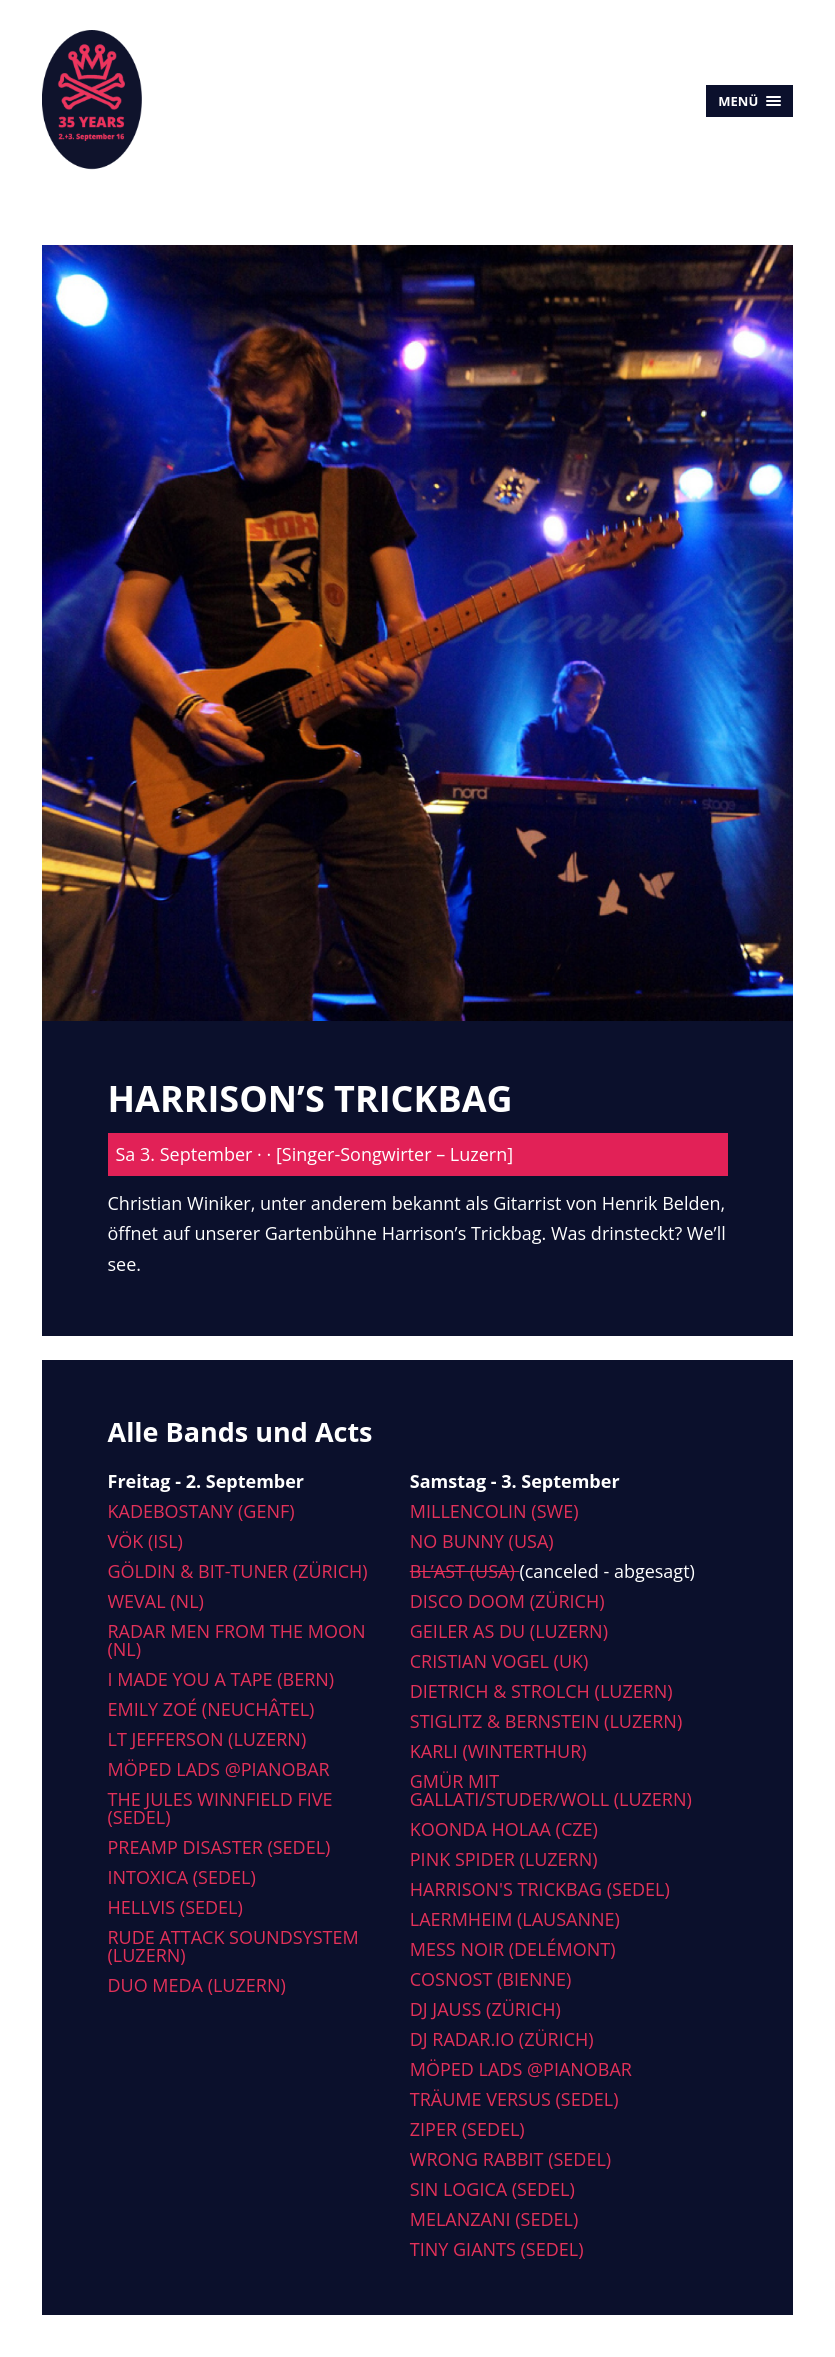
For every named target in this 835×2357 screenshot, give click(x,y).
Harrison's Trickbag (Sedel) (540, 1889)
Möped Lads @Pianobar (219, 1769)
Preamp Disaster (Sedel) (219, 1847)
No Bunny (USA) (482, 1541)
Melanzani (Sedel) (494, 2219)
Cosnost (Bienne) (491, 1979)
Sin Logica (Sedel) (492, 2189)
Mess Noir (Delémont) (513, 1949)
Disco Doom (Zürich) (507, 1601)
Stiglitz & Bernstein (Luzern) (546, 1721)
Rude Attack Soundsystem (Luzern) (233, 1946)
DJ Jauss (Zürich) (485, 2009)
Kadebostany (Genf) (201, 1511)
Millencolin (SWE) (494, 1511)
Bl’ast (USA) (465, 1571)
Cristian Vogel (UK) (499, 1661)
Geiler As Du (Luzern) (509, 1631)
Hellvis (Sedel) (175, 1907)
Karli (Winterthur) (498, 1751)
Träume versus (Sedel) (514, 2099)
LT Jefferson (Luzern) (207, 1739)
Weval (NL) (156, 1601)
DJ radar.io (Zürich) (502, 2039)
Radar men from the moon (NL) (237, 1640)
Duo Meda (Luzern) (197, 1985)
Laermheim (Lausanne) (515, 1919)
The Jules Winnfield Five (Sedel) (220, 1808)
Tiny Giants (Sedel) (497, 2249)
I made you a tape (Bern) (221, 1679)
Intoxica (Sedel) (182, 1877)
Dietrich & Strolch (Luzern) (541, 1691)
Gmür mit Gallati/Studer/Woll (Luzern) (551, 1790)
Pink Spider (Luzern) (504, 1859)
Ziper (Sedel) (467, 2129)
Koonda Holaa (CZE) (504, 1829)
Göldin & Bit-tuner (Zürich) (238, 1571)
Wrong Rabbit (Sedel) (510, 2159)
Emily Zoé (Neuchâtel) (211, 1709)
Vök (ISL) (145, 1541)
